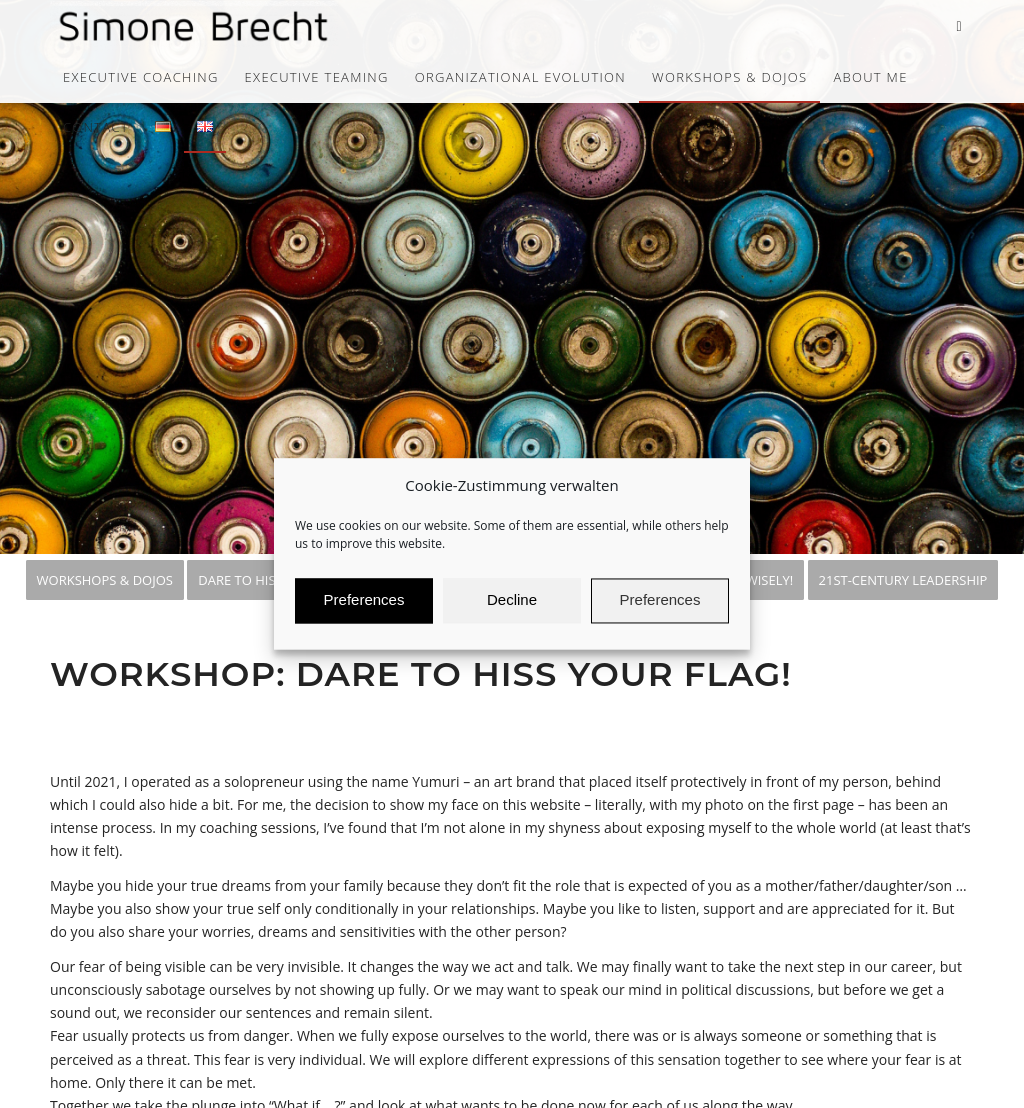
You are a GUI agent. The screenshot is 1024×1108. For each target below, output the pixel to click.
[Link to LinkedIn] (959, 26)
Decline (512, 609)
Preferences (364, 609)
